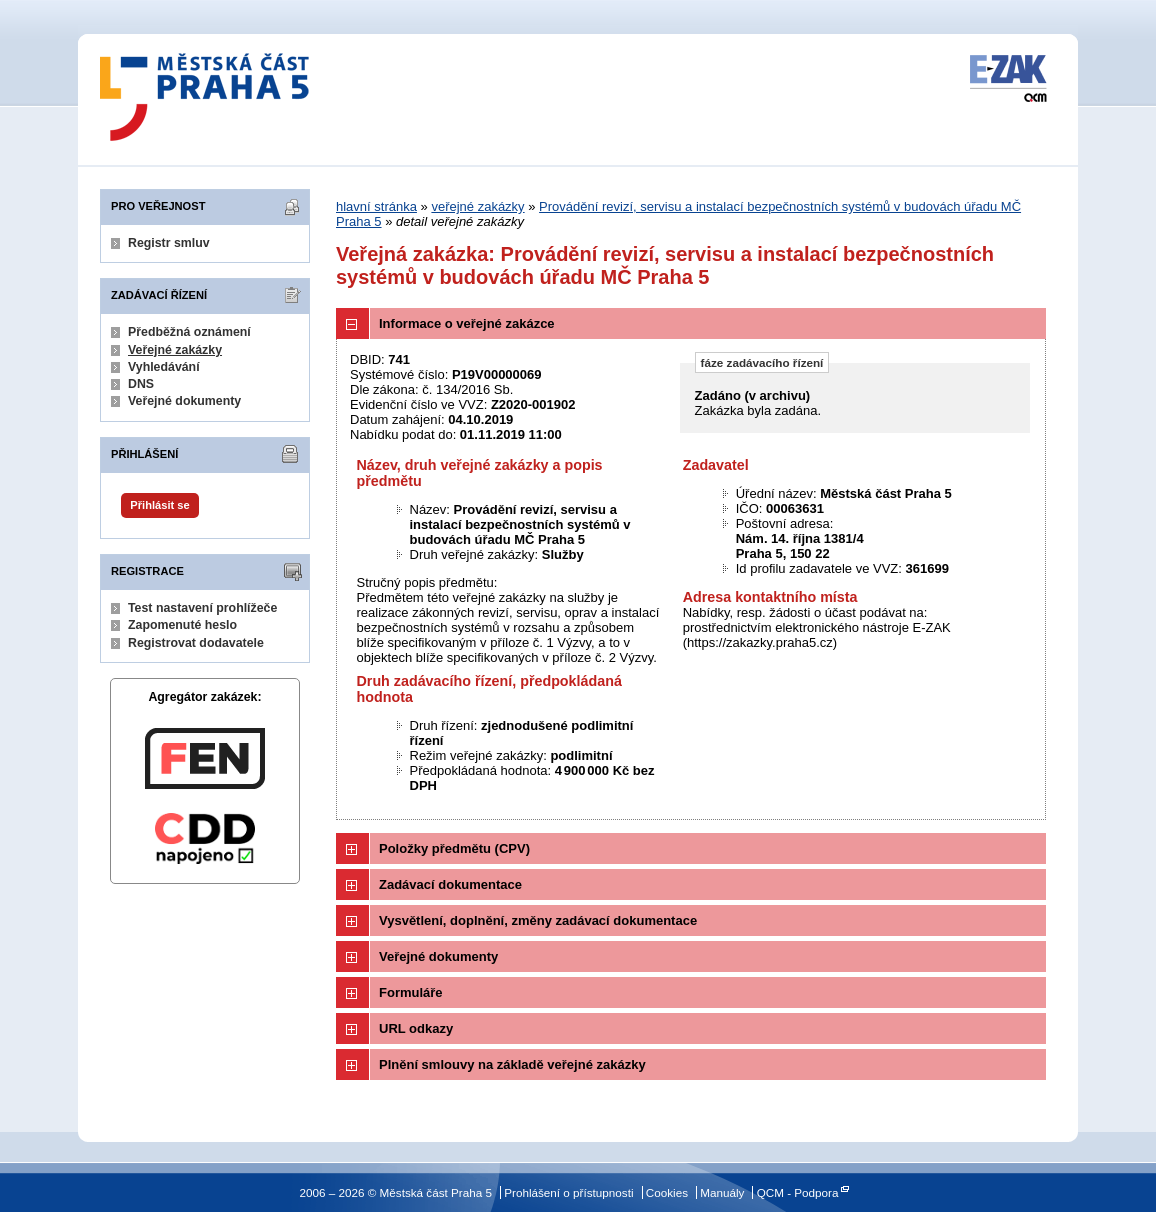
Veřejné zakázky (175, 350)
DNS (141, 384)
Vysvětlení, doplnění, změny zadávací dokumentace (538, 920)
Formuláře (411, 992)
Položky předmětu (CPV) (454, 848)
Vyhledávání (164, 367)
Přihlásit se (159, 505)
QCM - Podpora (798, 1192)
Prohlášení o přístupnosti (568, 1192)
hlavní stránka (376, 206)
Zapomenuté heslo (182, 625)
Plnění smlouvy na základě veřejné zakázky (512, 1064)
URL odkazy (416, 1028)
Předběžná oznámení (189, 332)
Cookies (667, 1192)
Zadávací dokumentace (450, 884)
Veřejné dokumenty (184, 401)
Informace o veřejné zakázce (467, 323)
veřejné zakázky (477, 206)
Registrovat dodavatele (196, 643)
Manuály (722, 1192)
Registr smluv (169, 243)
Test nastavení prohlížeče (202, 608)
